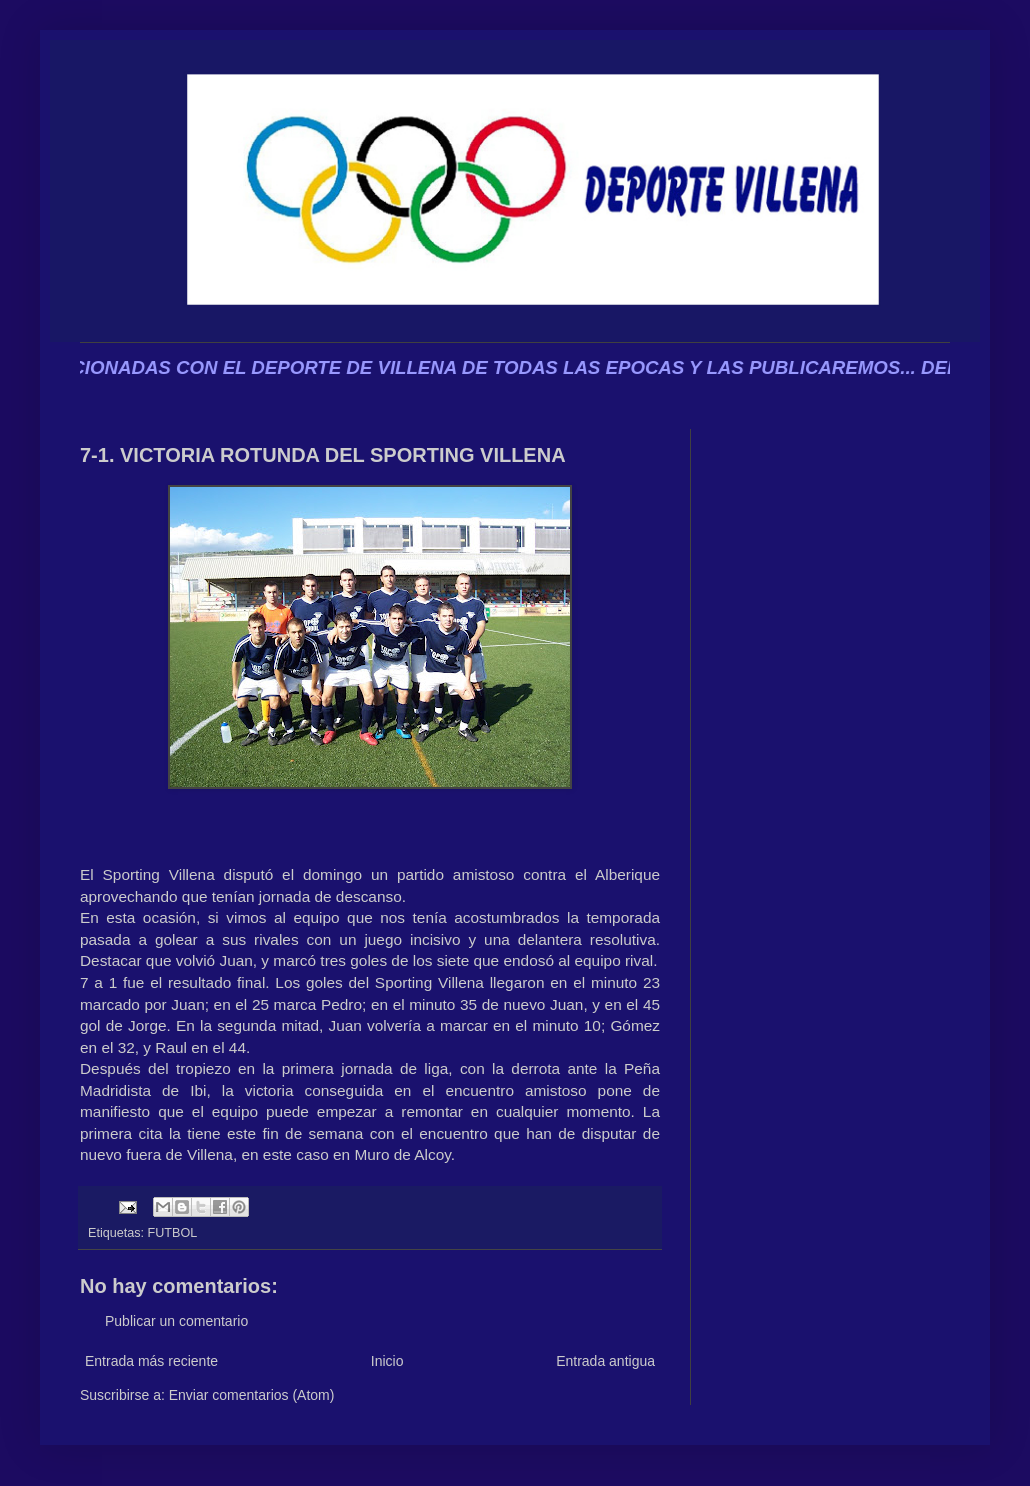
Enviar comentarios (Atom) (252, 1395)
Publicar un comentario (176, 1321)
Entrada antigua (605, 1361)
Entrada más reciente (151, 1361)
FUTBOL (173, 1233)
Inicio (387, 1361)
